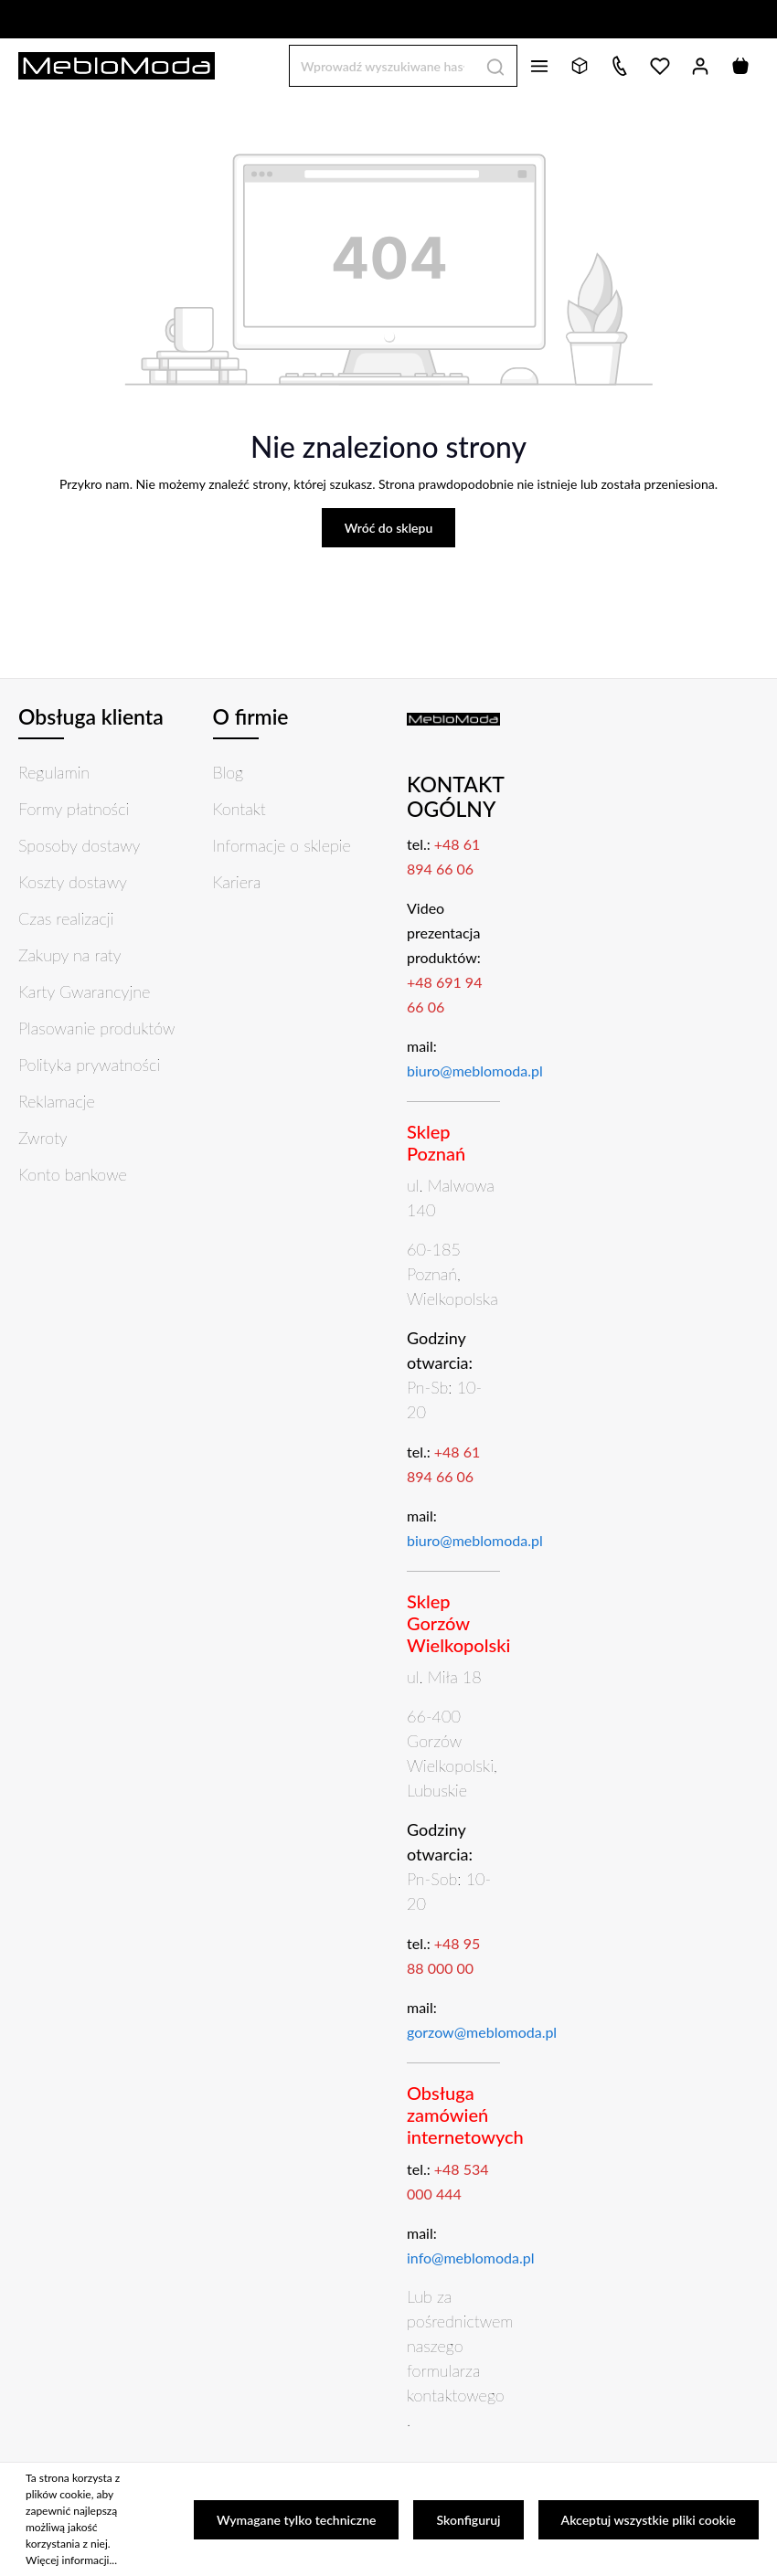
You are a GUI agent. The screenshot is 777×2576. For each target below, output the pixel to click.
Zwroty (43, 1138)
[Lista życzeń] (660, 66)
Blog (228, 772)
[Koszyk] (740, 66)
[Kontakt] (619, 66)
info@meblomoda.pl (471, 2257)
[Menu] (539, 66)
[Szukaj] (495, 65)
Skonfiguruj (468, 2520)
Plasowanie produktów (96, 1028)
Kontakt (239, 809)
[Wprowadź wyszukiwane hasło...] (382, 65)
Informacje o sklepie (282, 845)
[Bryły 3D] (579, 66)
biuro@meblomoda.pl (475, 1070)
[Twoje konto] (700, 66)
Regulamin (54, 772)
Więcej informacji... (71, 2560)
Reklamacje (56, 1101)
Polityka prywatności (89, 1065)
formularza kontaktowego (456, 2382)
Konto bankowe (72, 1174)
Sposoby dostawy (79, 845)
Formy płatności (73, 809)
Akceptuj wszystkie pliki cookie (648, 2520)
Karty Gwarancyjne (84, 991)
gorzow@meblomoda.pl (482, 2032)
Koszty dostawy (72, 882)
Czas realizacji (65, 918)
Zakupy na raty (70, 955)
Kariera (237, 882)
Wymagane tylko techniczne (297, 2520)
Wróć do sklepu (389, 527)
